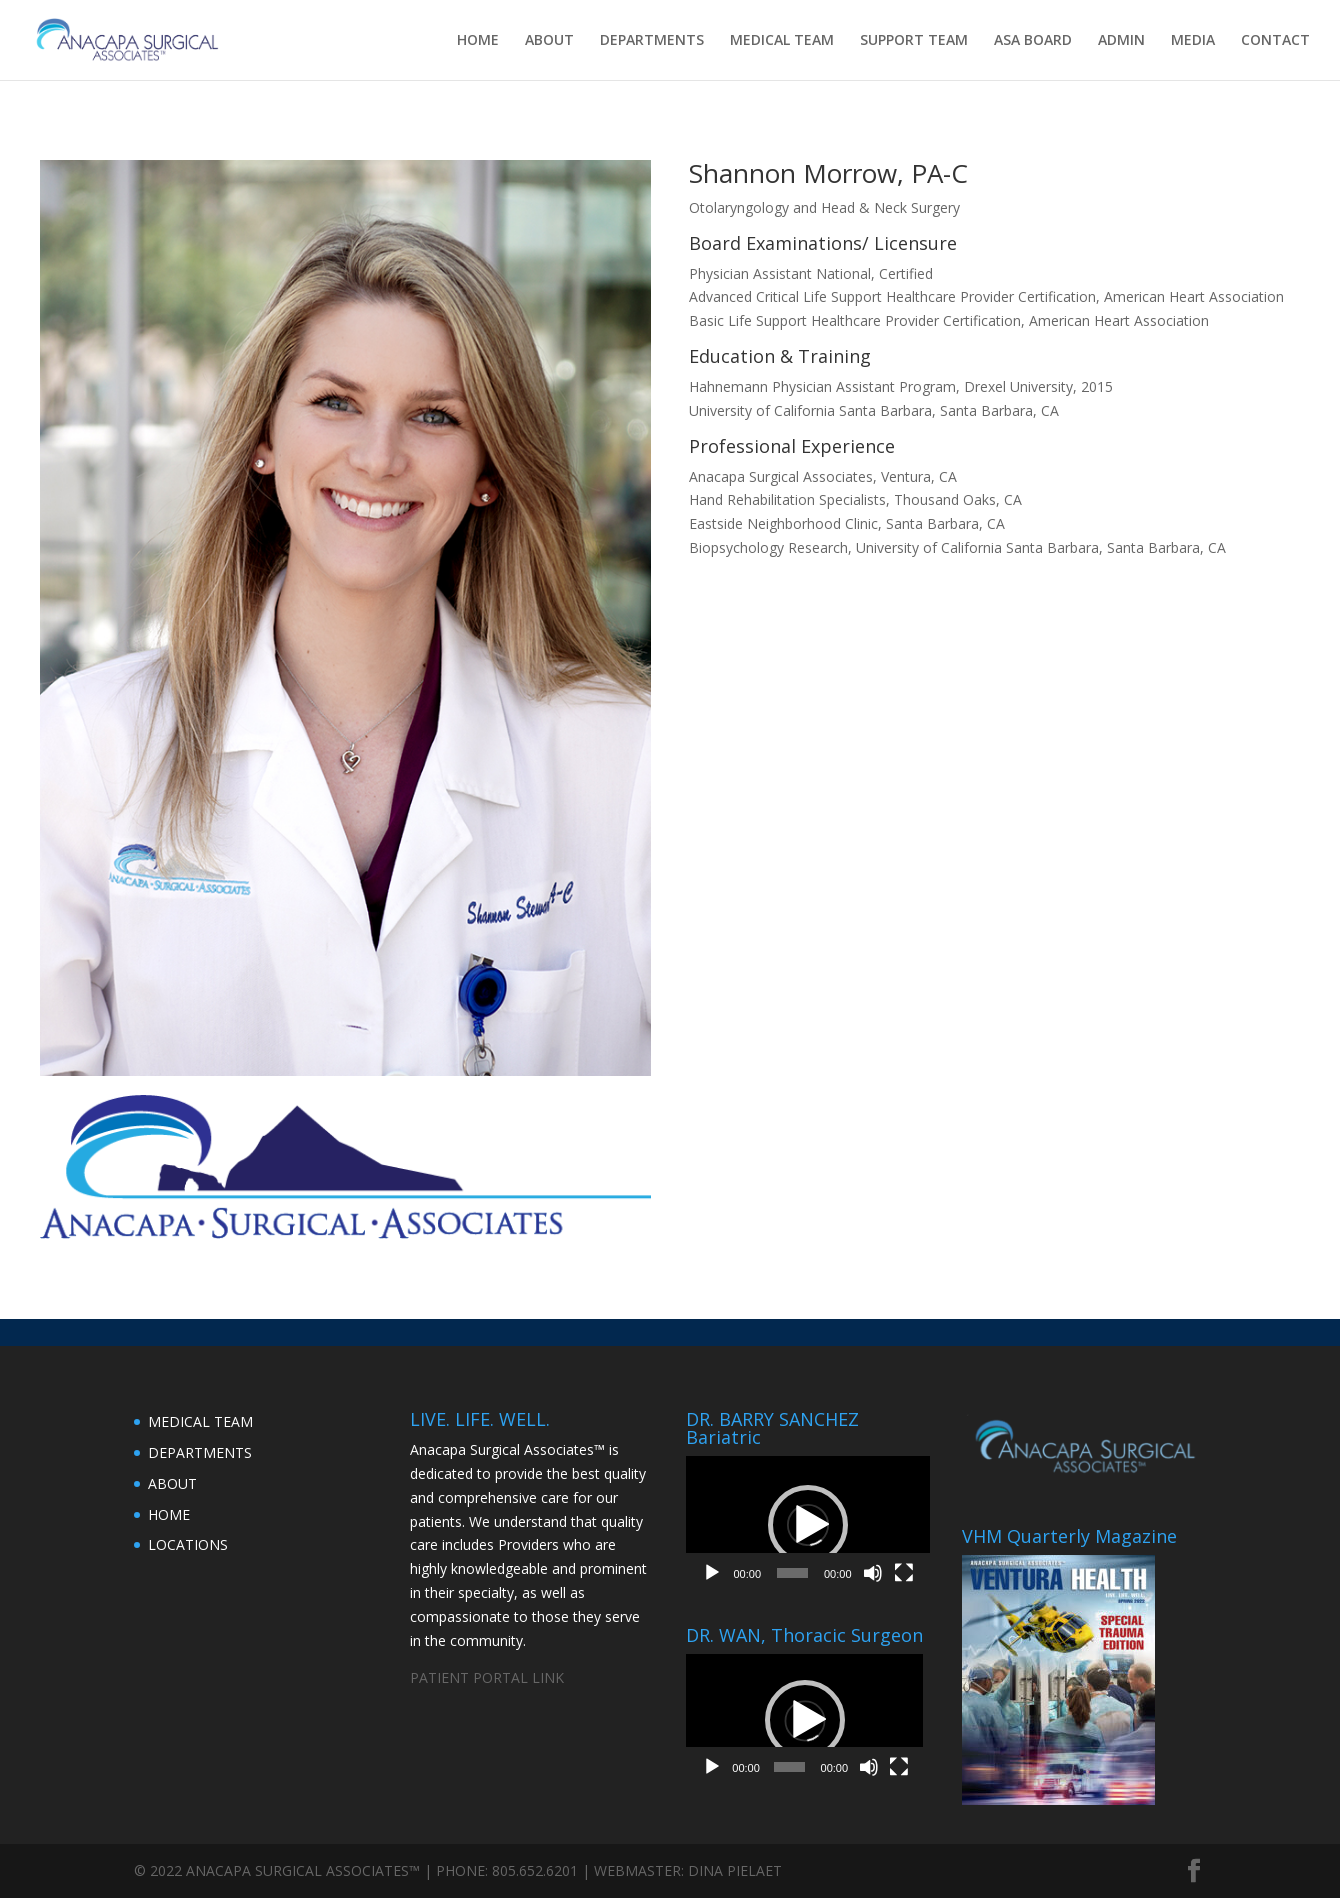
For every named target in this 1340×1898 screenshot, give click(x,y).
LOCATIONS (188, 1544)
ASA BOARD (1033, 41)
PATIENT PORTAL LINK (487, 1677)
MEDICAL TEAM (782, 41)
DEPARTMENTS (652, 41)
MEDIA (1193, 41)
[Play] (712, 1573)
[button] (808, 1525)
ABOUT (549, 41)
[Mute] (873, 1573)
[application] (808, 1524)
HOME (478, 41)
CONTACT (1275, 41)
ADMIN (1121, 41)
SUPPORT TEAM (914, 41)
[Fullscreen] (904, 1573)
